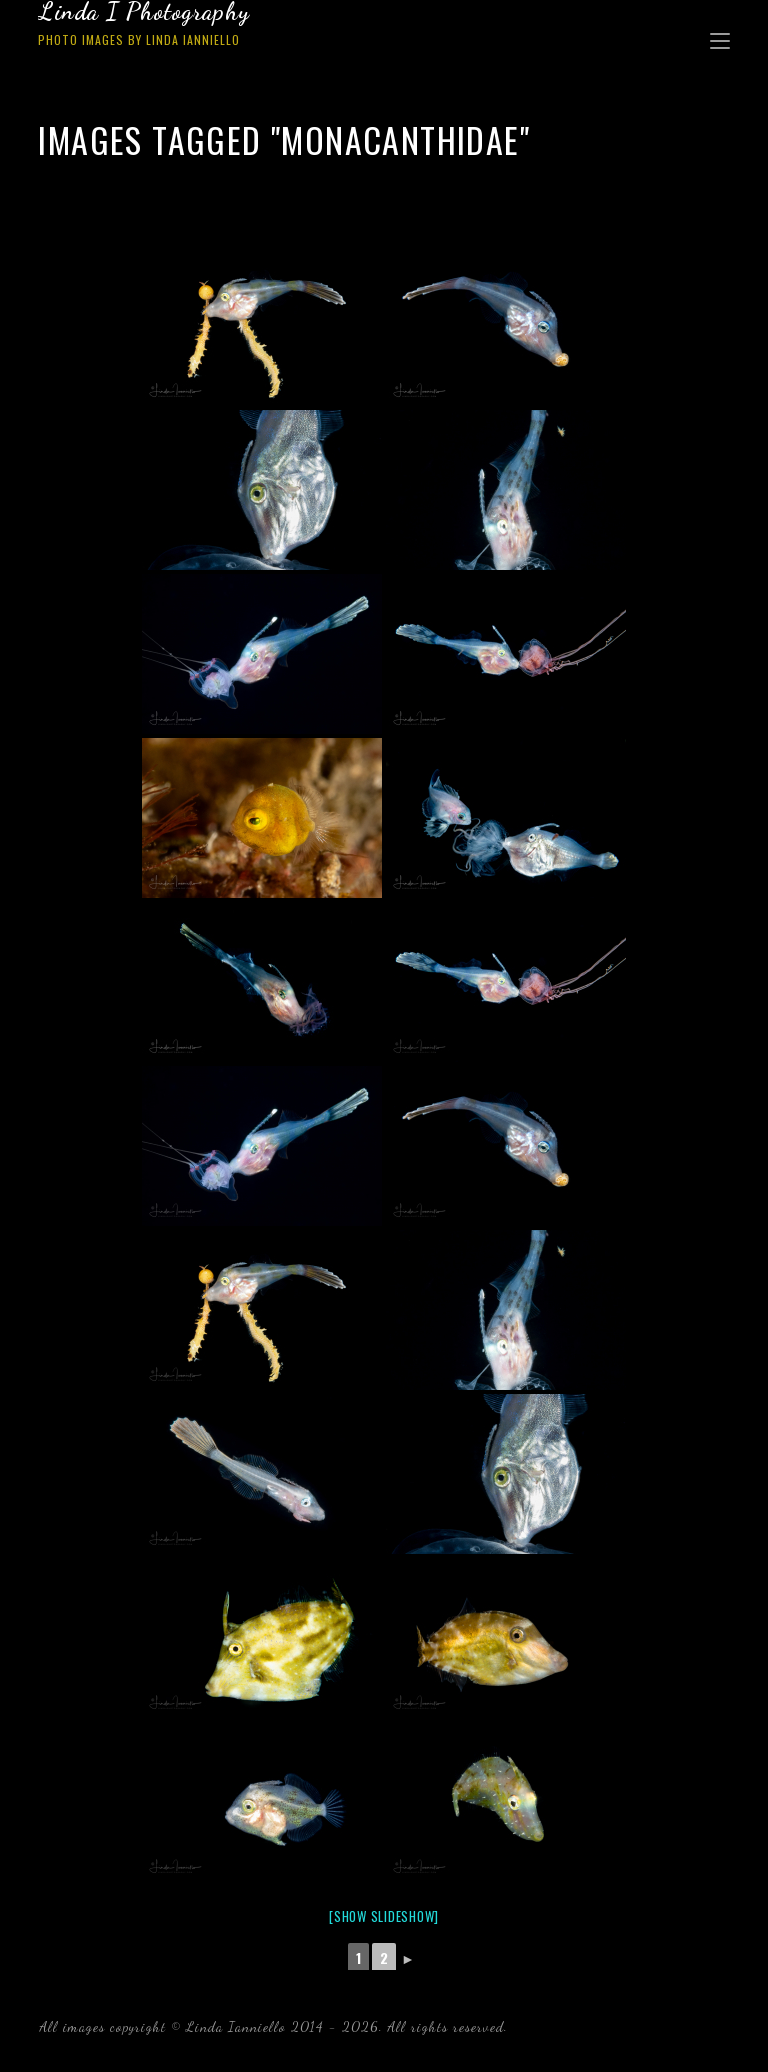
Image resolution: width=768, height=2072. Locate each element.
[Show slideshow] (384, 1916)
